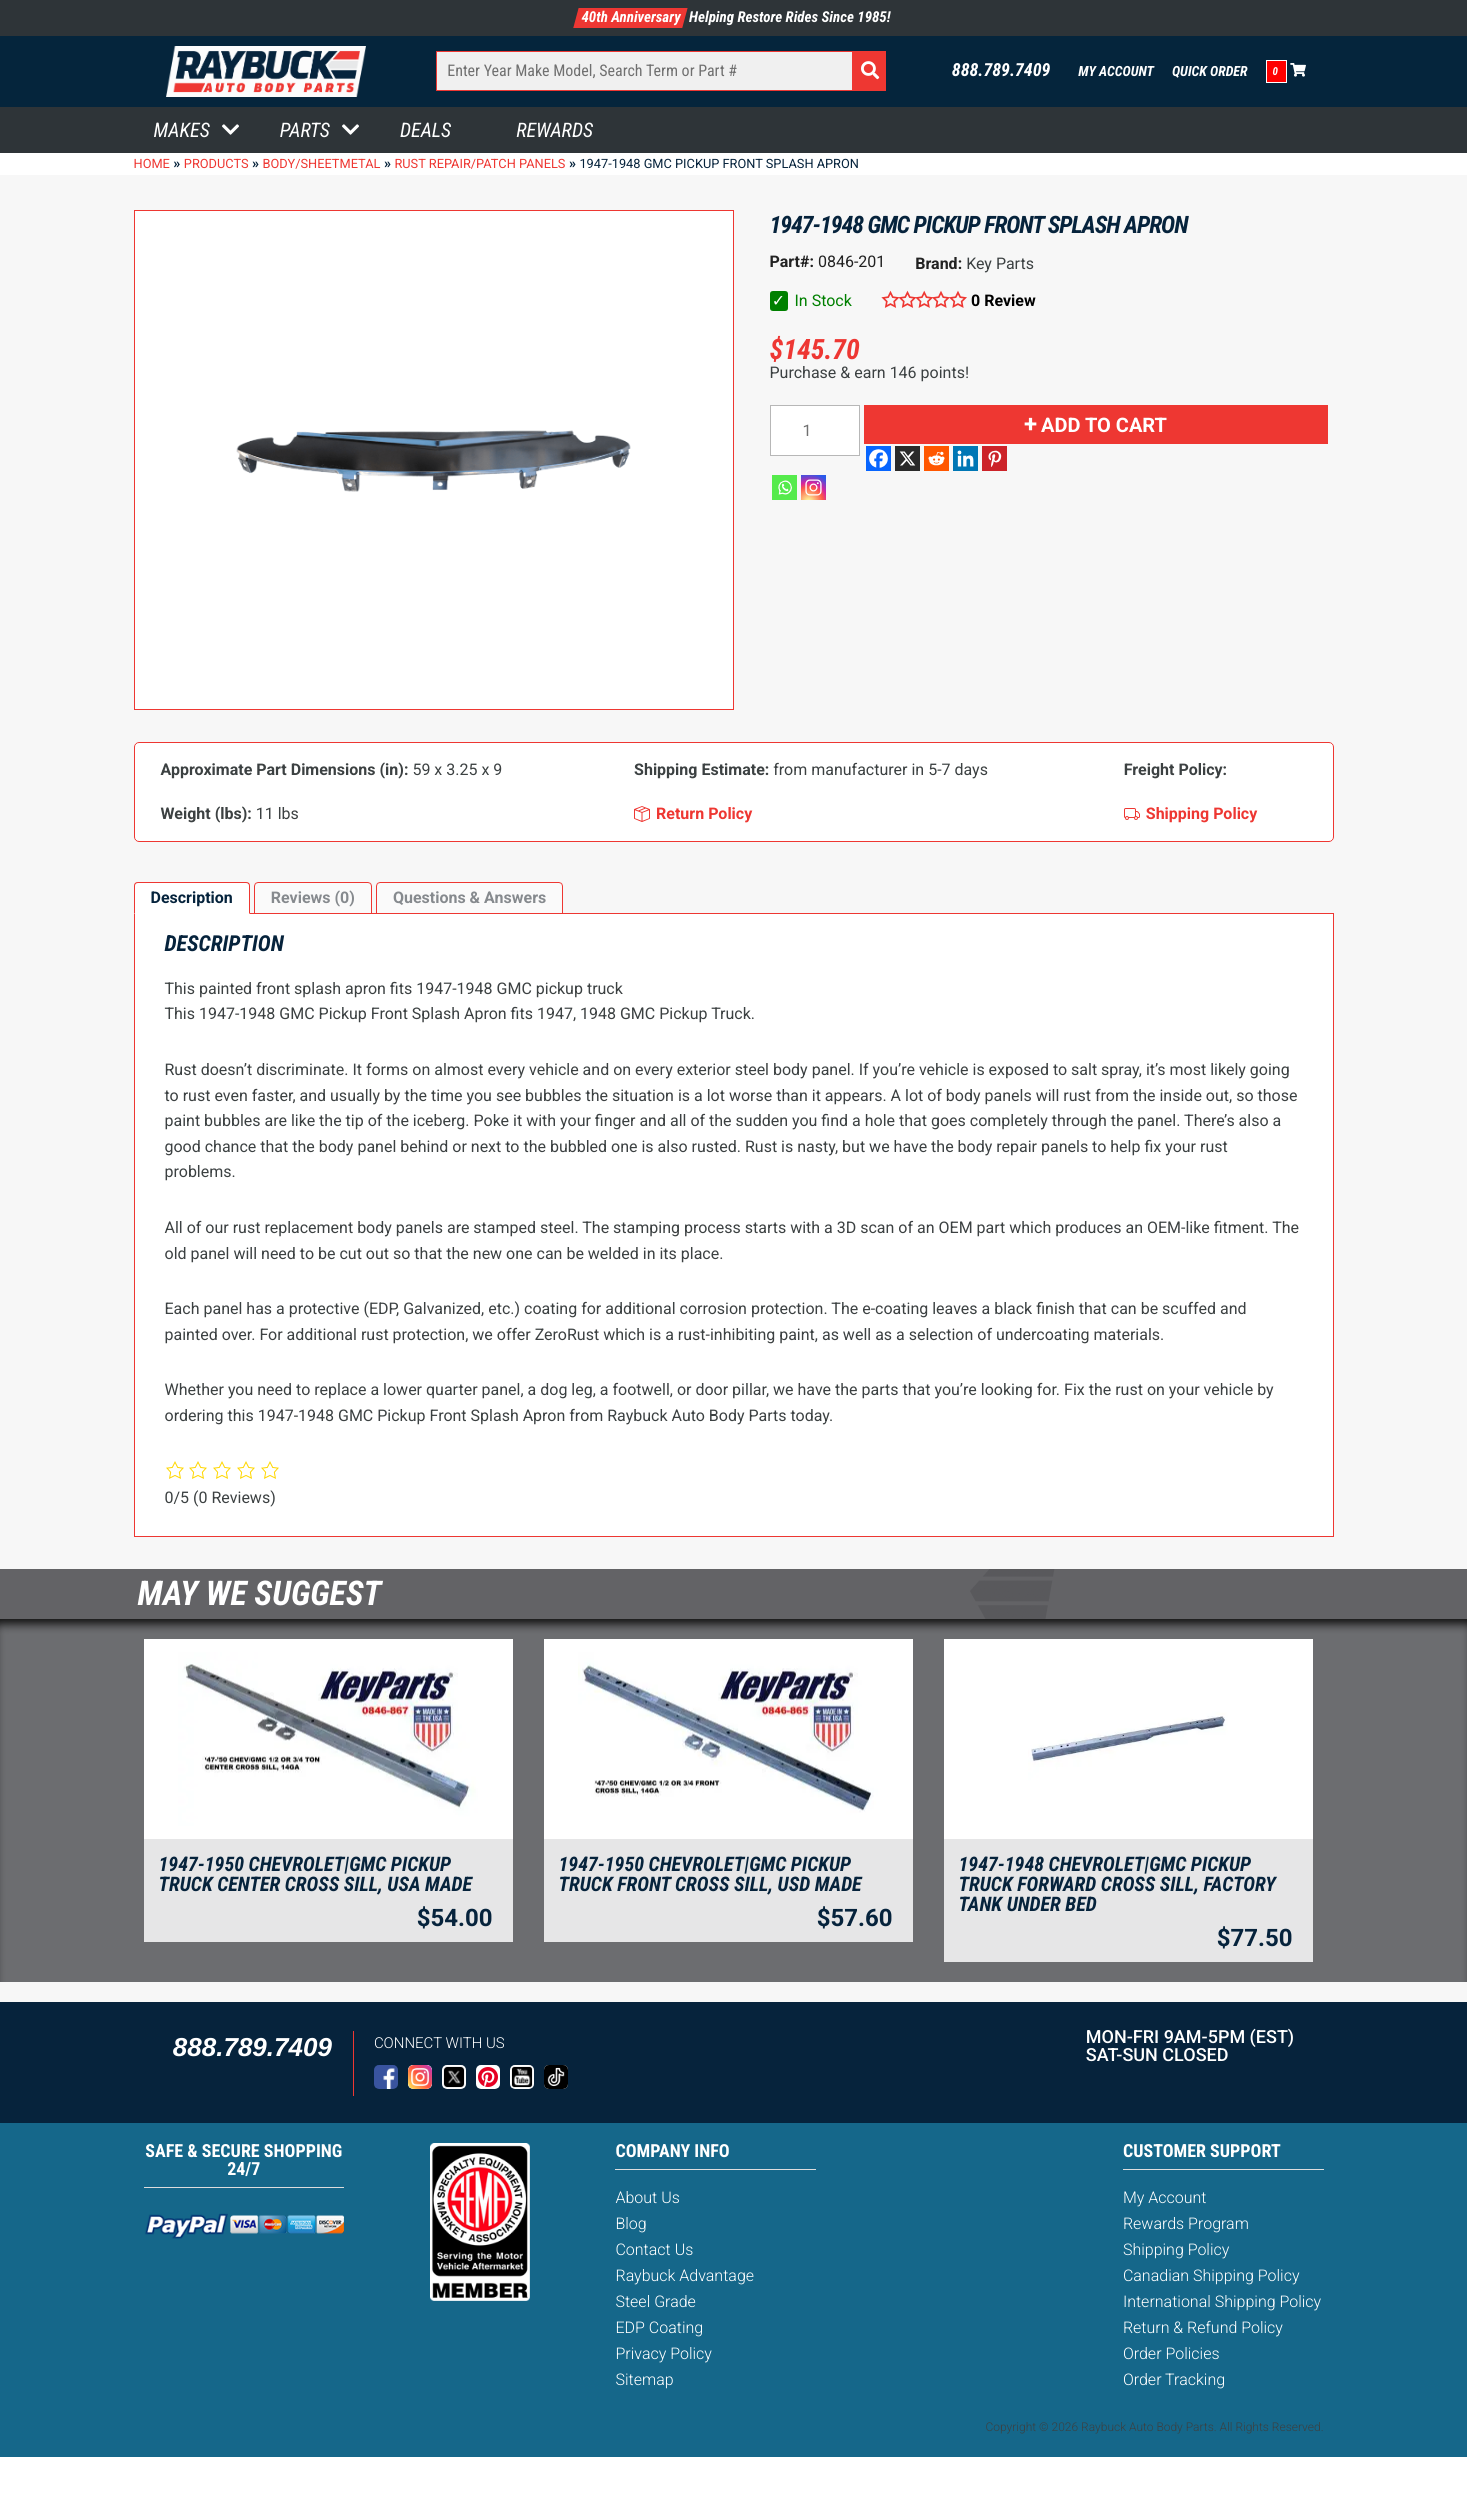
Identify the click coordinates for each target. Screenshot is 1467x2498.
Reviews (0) (313, 897)
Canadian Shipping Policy (1211, 2275)
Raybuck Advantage (684, 2275)
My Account (1116, 72)
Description (192, 897)
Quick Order (1210, 72)
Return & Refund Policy (1203, 2327)
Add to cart (1104, 425)
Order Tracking (1174, 2379)
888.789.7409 (1001, 71)
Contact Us (654, 2249)
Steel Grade (655, 2301)
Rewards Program (1186, 2223)
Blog (630, 2223)
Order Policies (1171, 2353)
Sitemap (644, 2379)
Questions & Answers (469, 897)
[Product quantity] (815, 430)
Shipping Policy (1176, 2249)
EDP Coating (659, 2327)
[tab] (192, 898)
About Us (647, 2197)
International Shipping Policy (1222, 2301)
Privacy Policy (663, 2353)
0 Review (1003, 300)
